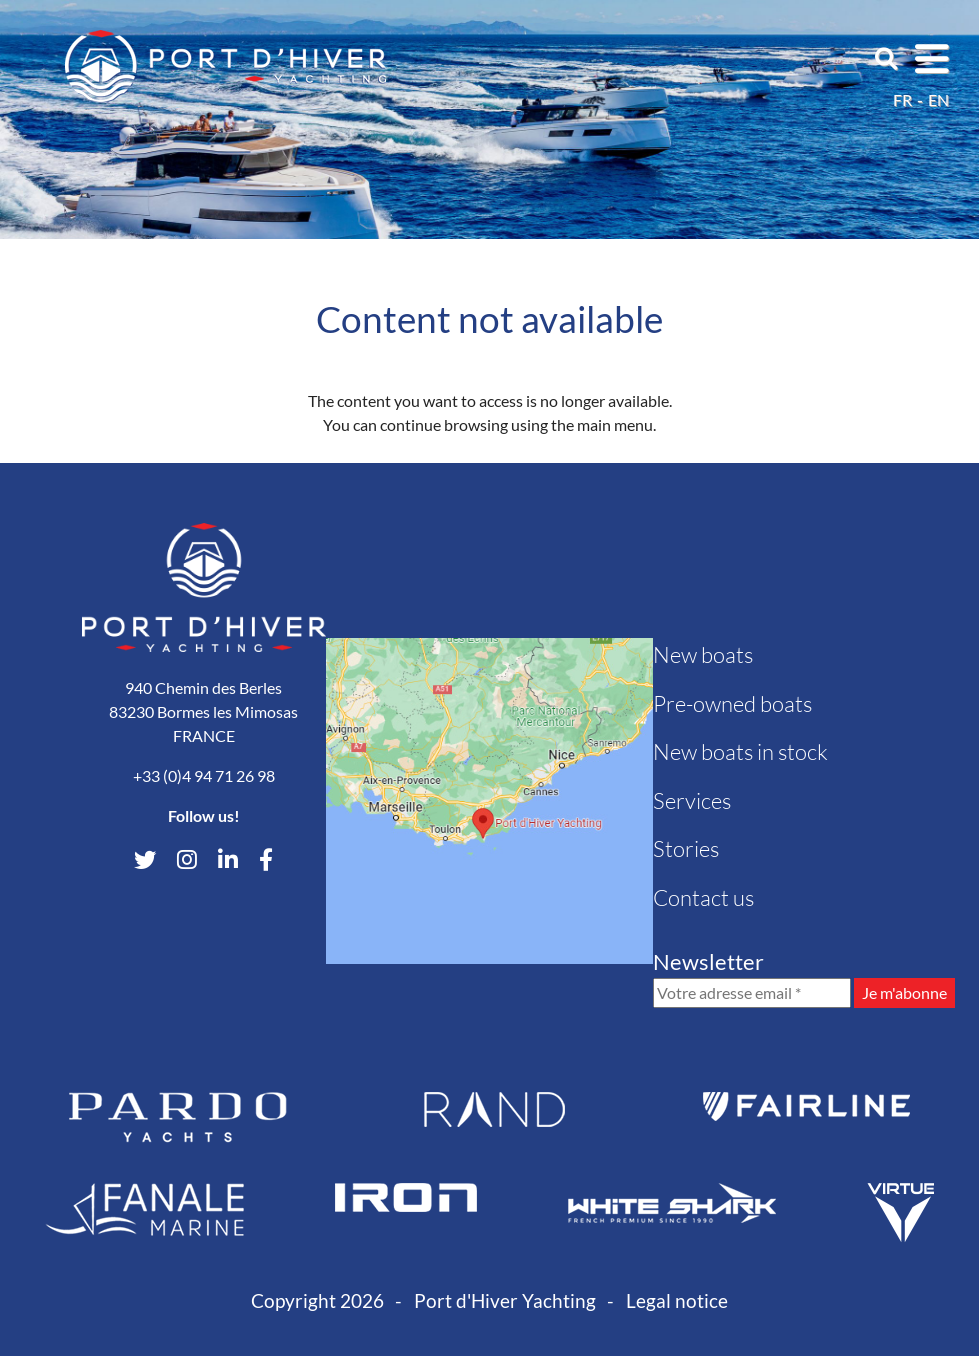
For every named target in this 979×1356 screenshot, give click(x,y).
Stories (686, 848)
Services (692, 800)
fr (902, 99)
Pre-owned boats (732, 703)
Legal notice (677, 1300)
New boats (703, 654)
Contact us (703, 897)
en (938, 99)
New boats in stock (740, 751)
